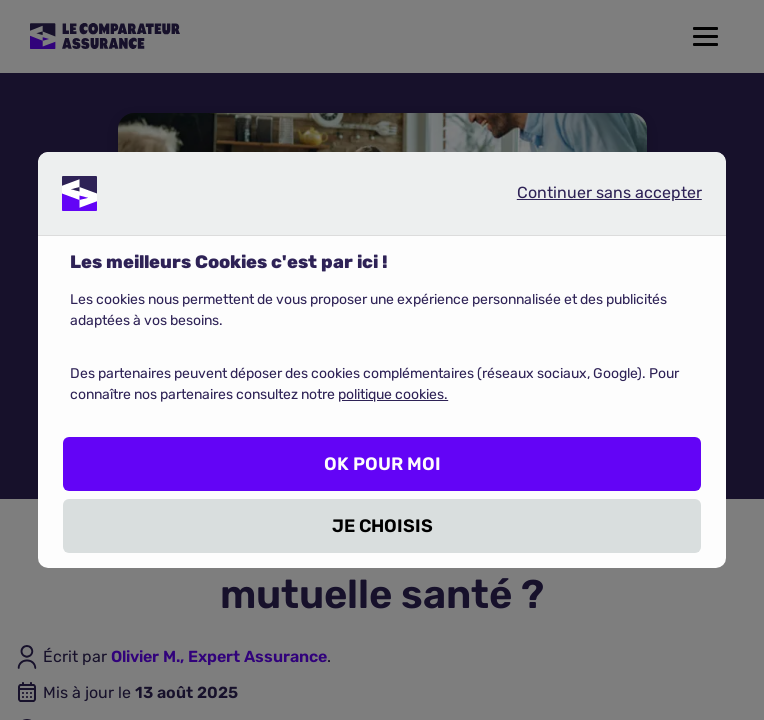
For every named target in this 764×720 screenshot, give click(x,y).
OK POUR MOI (382, 464)
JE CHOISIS (382, 526)
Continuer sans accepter (593, 197)
